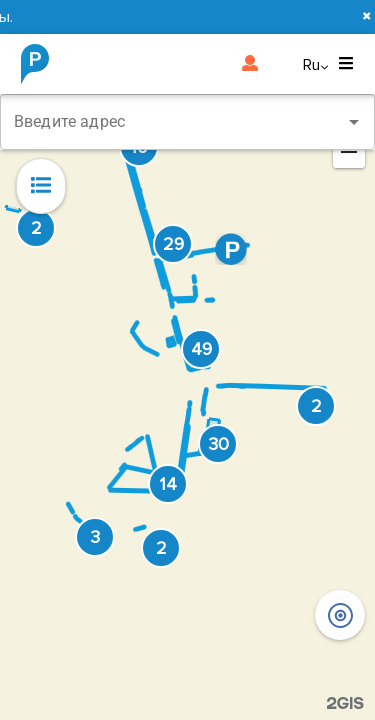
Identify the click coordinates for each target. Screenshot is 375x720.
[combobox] (187, 122)
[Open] (354, 122)
